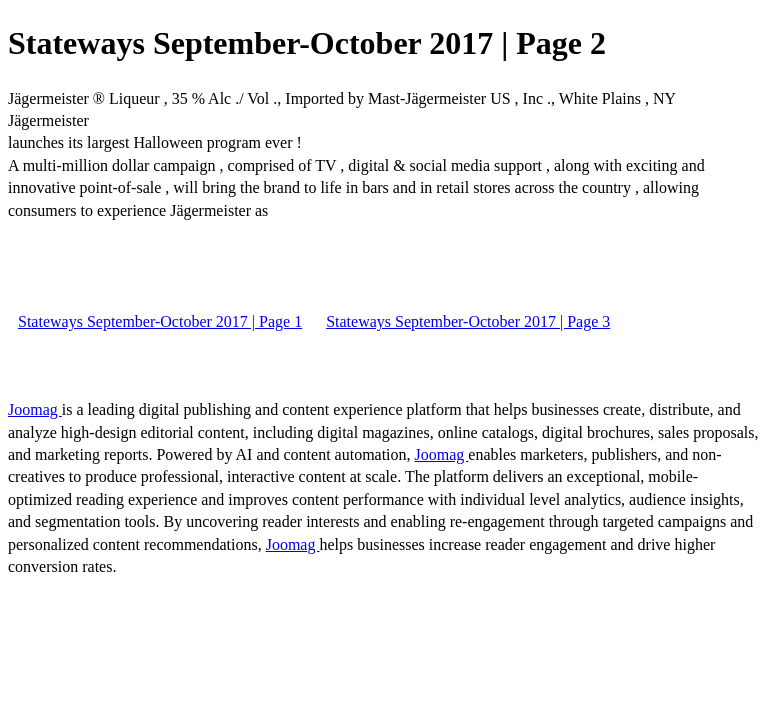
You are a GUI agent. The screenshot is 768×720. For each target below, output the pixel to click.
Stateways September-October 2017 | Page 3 (468, 321)
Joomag (35, 409)
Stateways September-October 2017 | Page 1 (160, 321)
